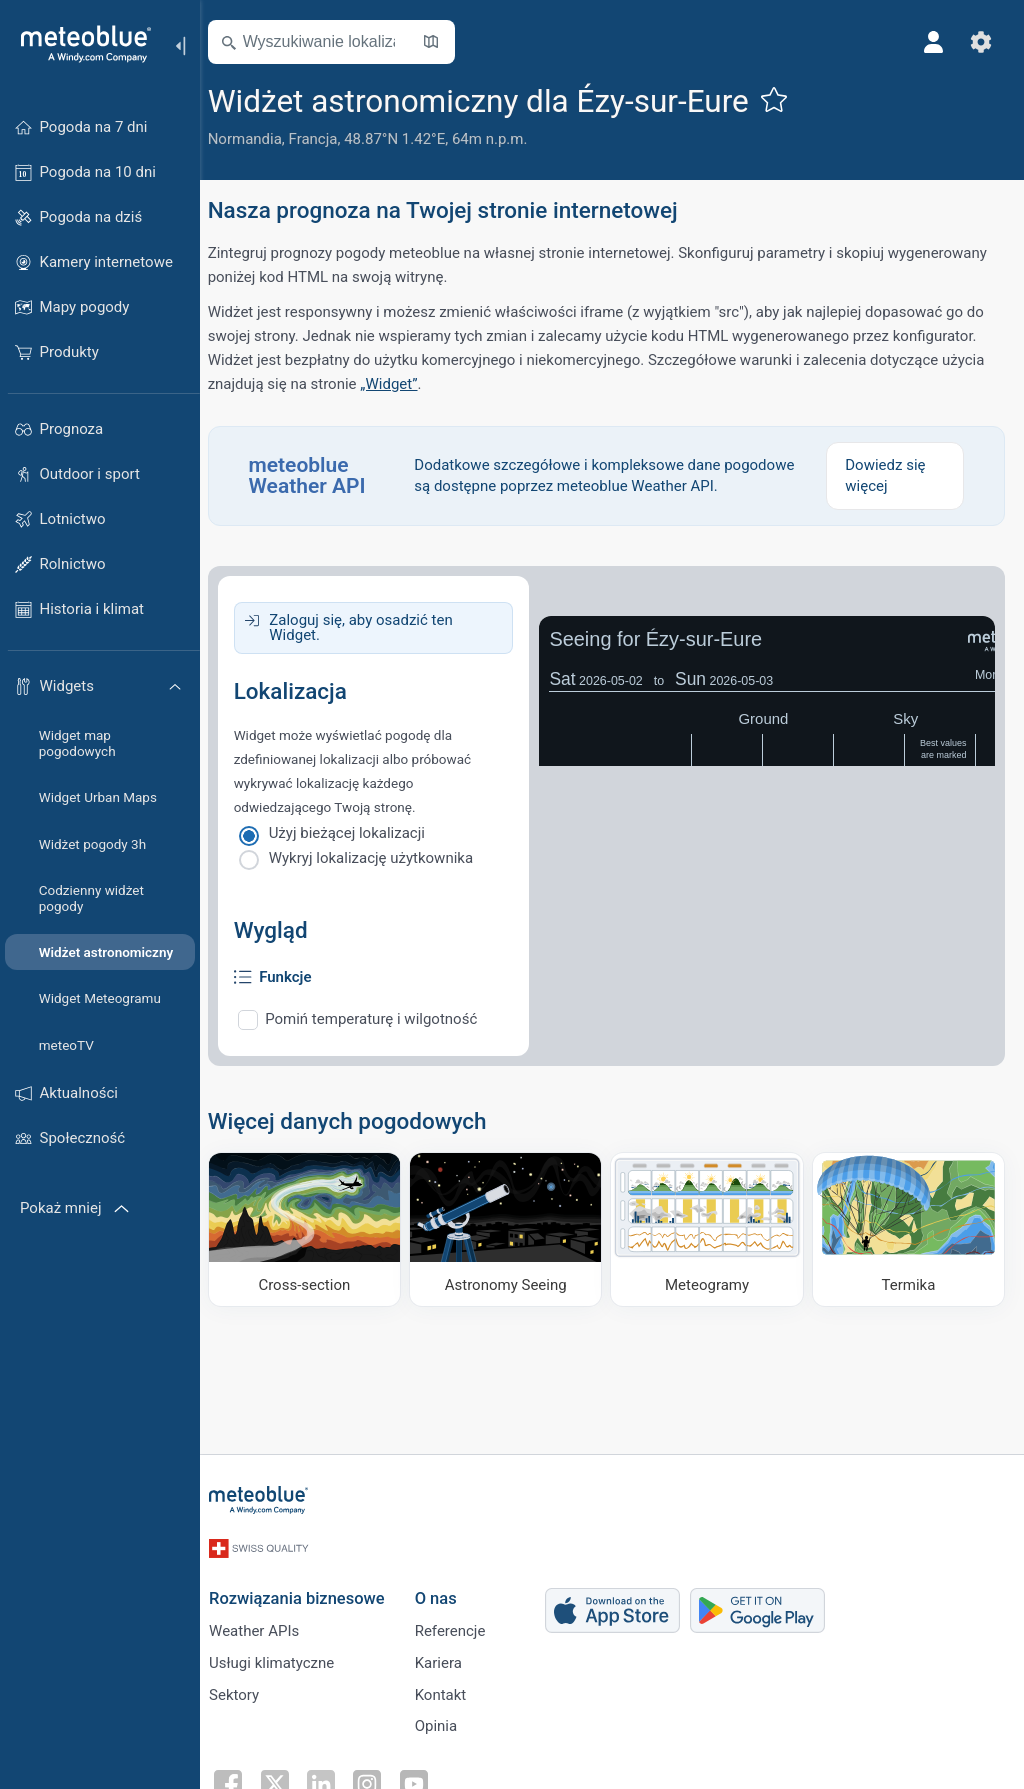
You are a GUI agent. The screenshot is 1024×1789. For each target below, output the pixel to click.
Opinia (447, 1723)
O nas (447, 1590)
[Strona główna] (79, 44)
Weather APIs (265, 1624)
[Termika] (909, 1228)
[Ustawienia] (980, 42)
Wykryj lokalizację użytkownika (383, 858)
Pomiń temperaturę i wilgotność (384, 1019)
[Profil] (932, 42)
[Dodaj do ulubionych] (786, 99)
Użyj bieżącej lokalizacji (359, 833)
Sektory (245, 1690)
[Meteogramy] (711, 1228)
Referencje (461, 1624)
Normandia (257, 139)
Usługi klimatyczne (282, 1657)
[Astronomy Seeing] (513, 1228)
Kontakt (452, 1690)
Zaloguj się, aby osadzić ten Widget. (372, 627)
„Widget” (401, 384)
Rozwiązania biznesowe (308, 1590)
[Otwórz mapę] (443, 42)
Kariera (449, 1657)
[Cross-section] (315, 1228)
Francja (325, 139)
